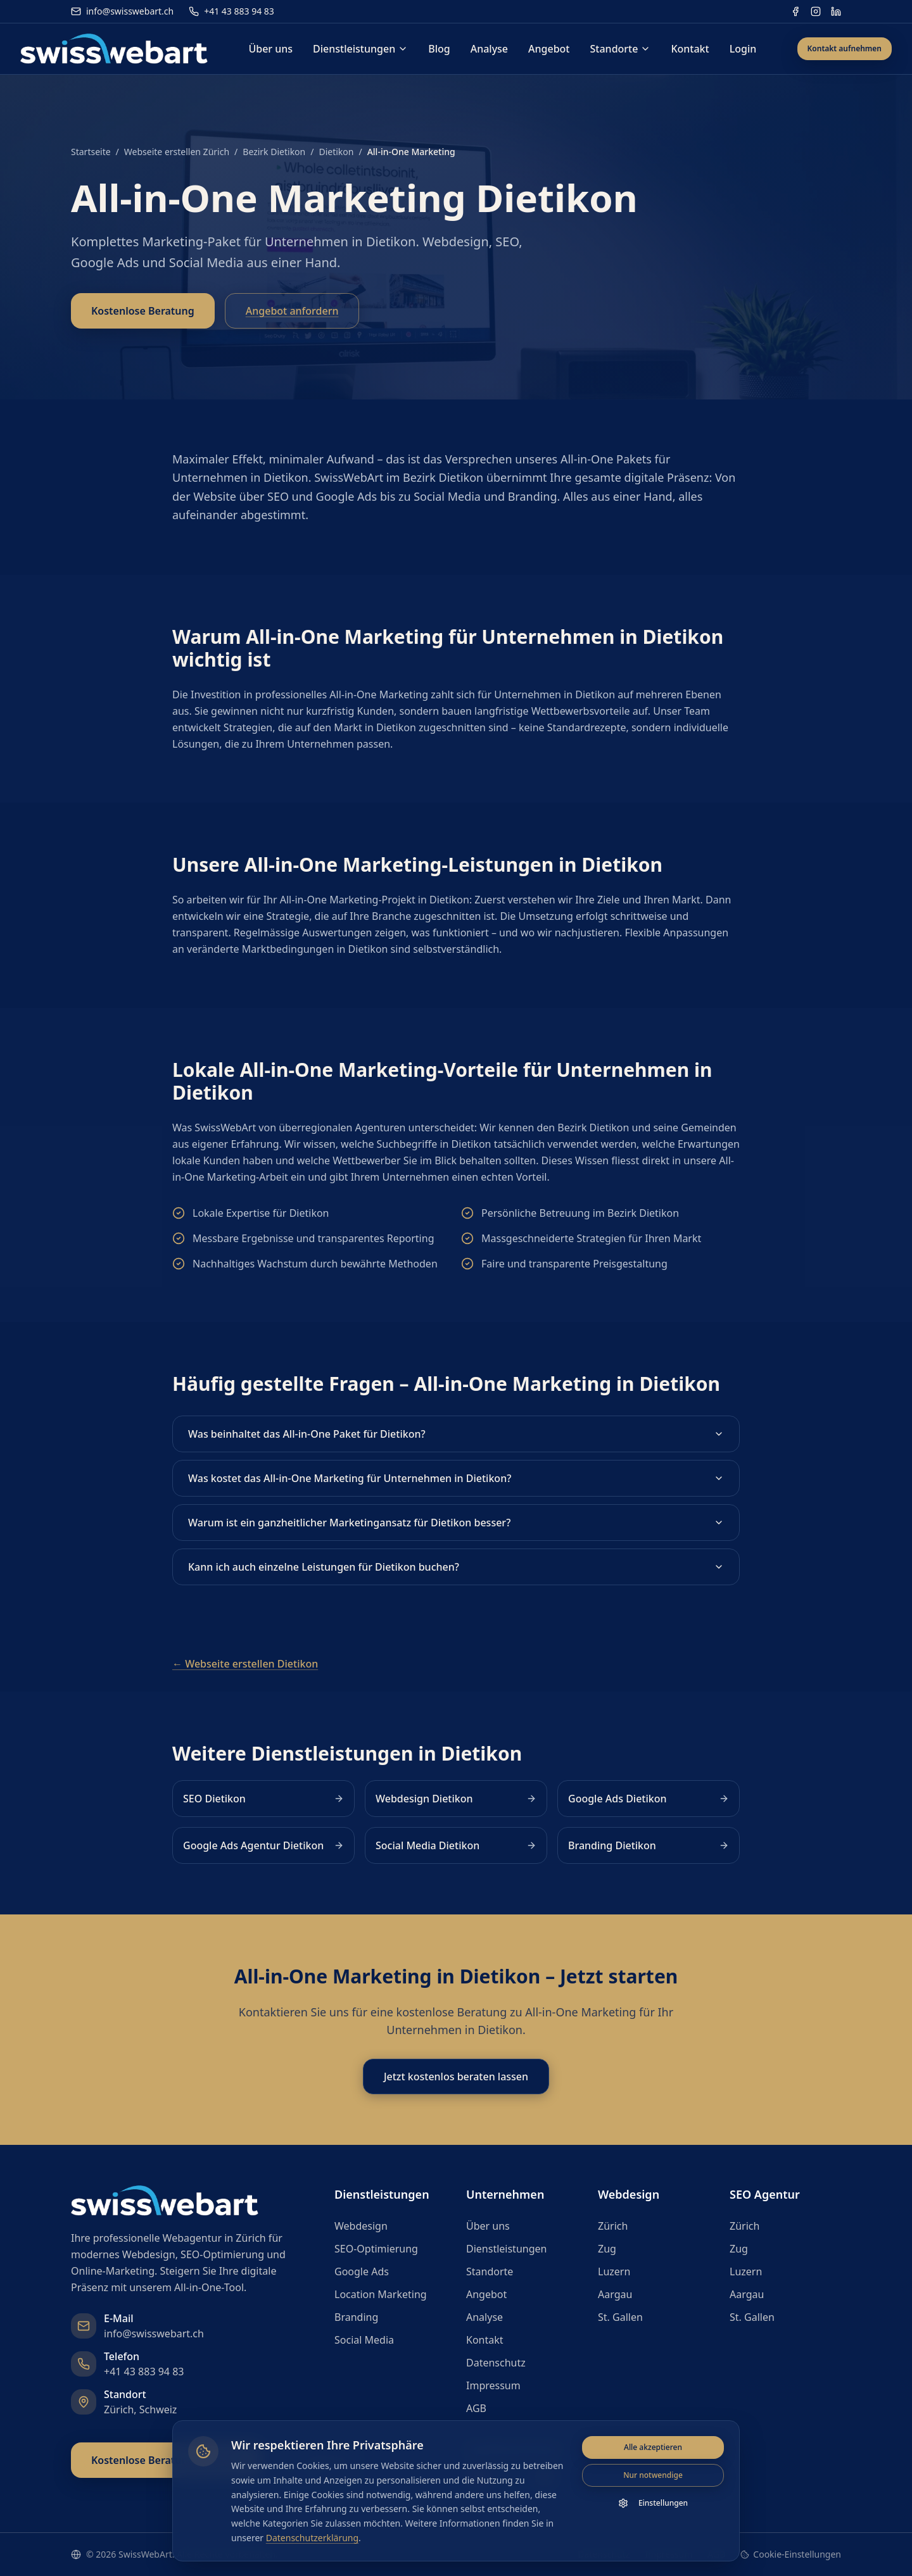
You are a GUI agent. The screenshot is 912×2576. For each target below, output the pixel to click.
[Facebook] (795, 11)
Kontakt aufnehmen (845, 48)
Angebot (548, 49)
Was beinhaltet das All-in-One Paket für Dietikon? (456, 1434)
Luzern (614, 2271)
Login (743, 49)
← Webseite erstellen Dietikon (245, 1664)
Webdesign (361, 2226)
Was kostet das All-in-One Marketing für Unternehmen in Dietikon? (456, 1478)
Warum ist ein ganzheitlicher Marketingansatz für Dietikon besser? (456, 1523)
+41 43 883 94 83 (231, 11)
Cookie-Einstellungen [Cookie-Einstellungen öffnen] (790, 2554)
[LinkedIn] (836, 11)
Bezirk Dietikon (274, 152)
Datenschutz (496, 2363)
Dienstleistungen (360, 49)
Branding (356, 2317)
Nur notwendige (653, 2475)
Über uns (270, 49)
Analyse (489, 49)
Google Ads (361, 2271)
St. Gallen (620, 2317)
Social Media (364, 2340)
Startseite (91, 152)
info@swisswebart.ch (122, 11)
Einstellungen (653, 2503)
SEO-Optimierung (376, 2249)
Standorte (620, 49)
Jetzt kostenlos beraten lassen (456, 2076)
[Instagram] (816, 11)
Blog (439, 49)
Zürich (613, 2226)
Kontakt (690, 49)
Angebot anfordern (292, 311)
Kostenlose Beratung (142, 311)
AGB (476, 2408)
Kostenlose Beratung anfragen (166, 2460)
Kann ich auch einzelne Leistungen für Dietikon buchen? (456, 1567)
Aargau (615, 2294)
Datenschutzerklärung (312, 2538)
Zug (607, 2249)
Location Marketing (380, 2294)
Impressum (493, 2385)
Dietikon (336, 152)
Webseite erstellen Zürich (176, 152)
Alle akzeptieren (653, 2447)
